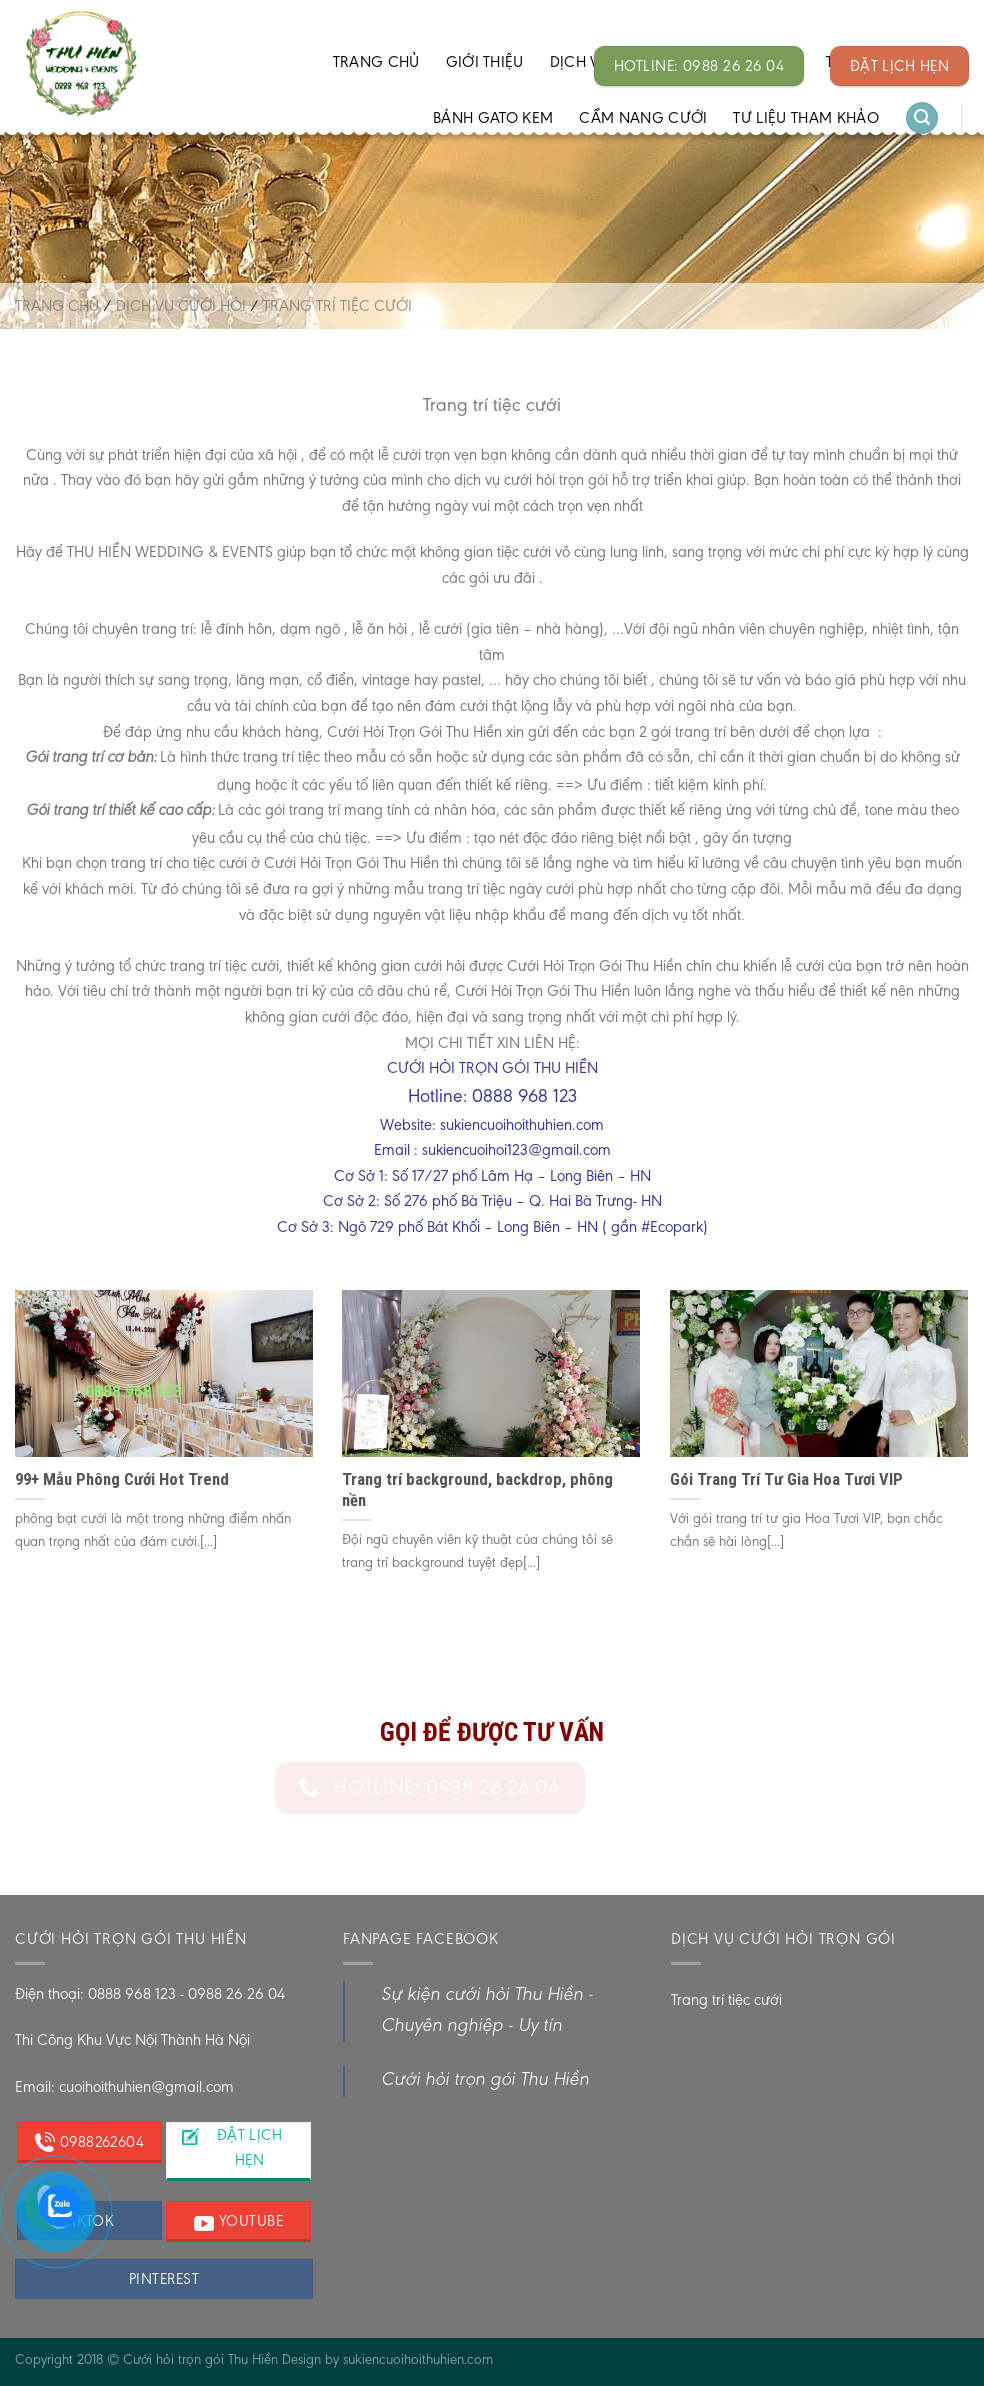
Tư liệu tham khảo (805, 117)
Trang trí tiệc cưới (726, 1999)
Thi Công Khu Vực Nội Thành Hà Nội (132, 2039)
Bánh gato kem (493, 117)
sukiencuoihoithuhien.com (418, 2359)
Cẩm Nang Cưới (643, 117)
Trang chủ (376, 61)
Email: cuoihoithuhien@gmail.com (124, 2086)
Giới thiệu (485, 61)
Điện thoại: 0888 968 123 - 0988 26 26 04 (150, 1993)
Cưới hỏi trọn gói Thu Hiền (485, 2080)
